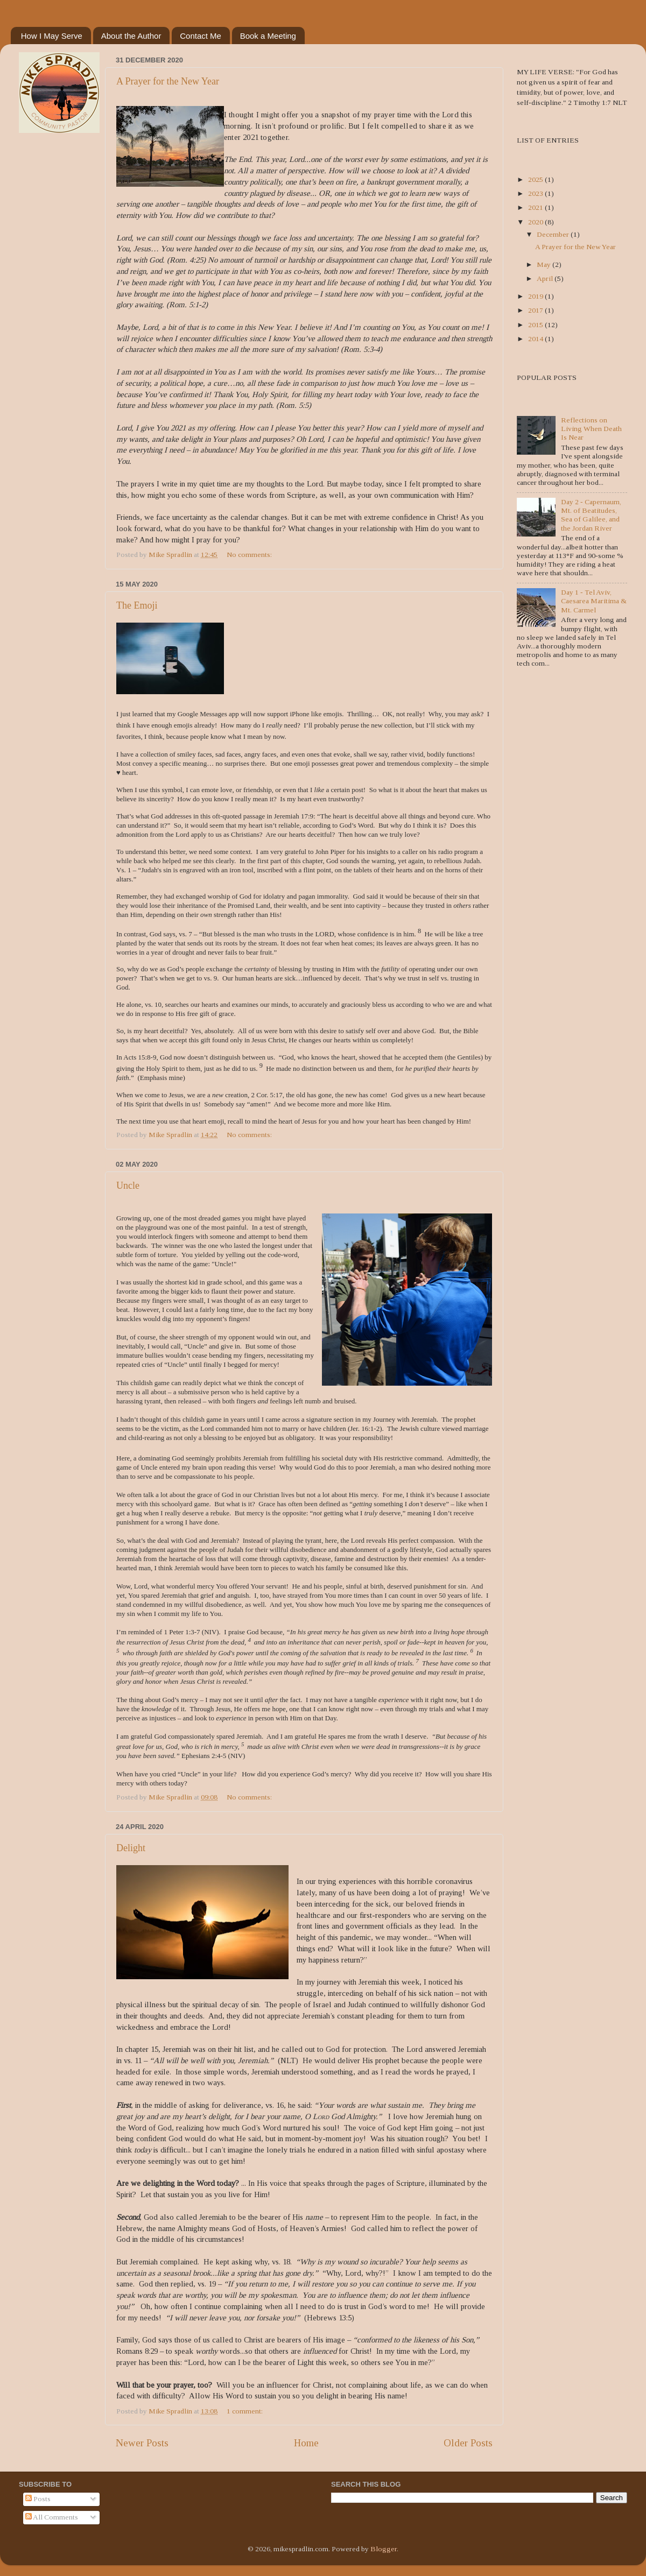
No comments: (250, 555)
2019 (536, 296)
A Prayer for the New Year (167, 81)
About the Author (131, 35)
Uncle (127, 1185)
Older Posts (468, 2442)
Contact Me (200, 35)
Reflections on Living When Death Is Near (591, 428)
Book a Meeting (268, 35)
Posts (38, 2499)
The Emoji (136, 605)
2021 (536, 207)
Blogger (383, 2549)
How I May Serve (51, 35)
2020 (536, 222)
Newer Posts (142, 2442)
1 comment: (245, 2411)
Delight (130, 1848)
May (544, 264)
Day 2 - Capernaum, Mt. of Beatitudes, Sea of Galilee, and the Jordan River (591, 515)
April (545, 278)
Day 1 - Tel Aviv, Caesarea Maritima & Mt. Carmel (594, 600)
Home (306, 2442)
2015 (536, 325)
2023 (536, 193)
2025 (536, 179)
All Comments (51, 2517)
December (554, 234)
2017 (536, 310)
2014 (536, 339)
